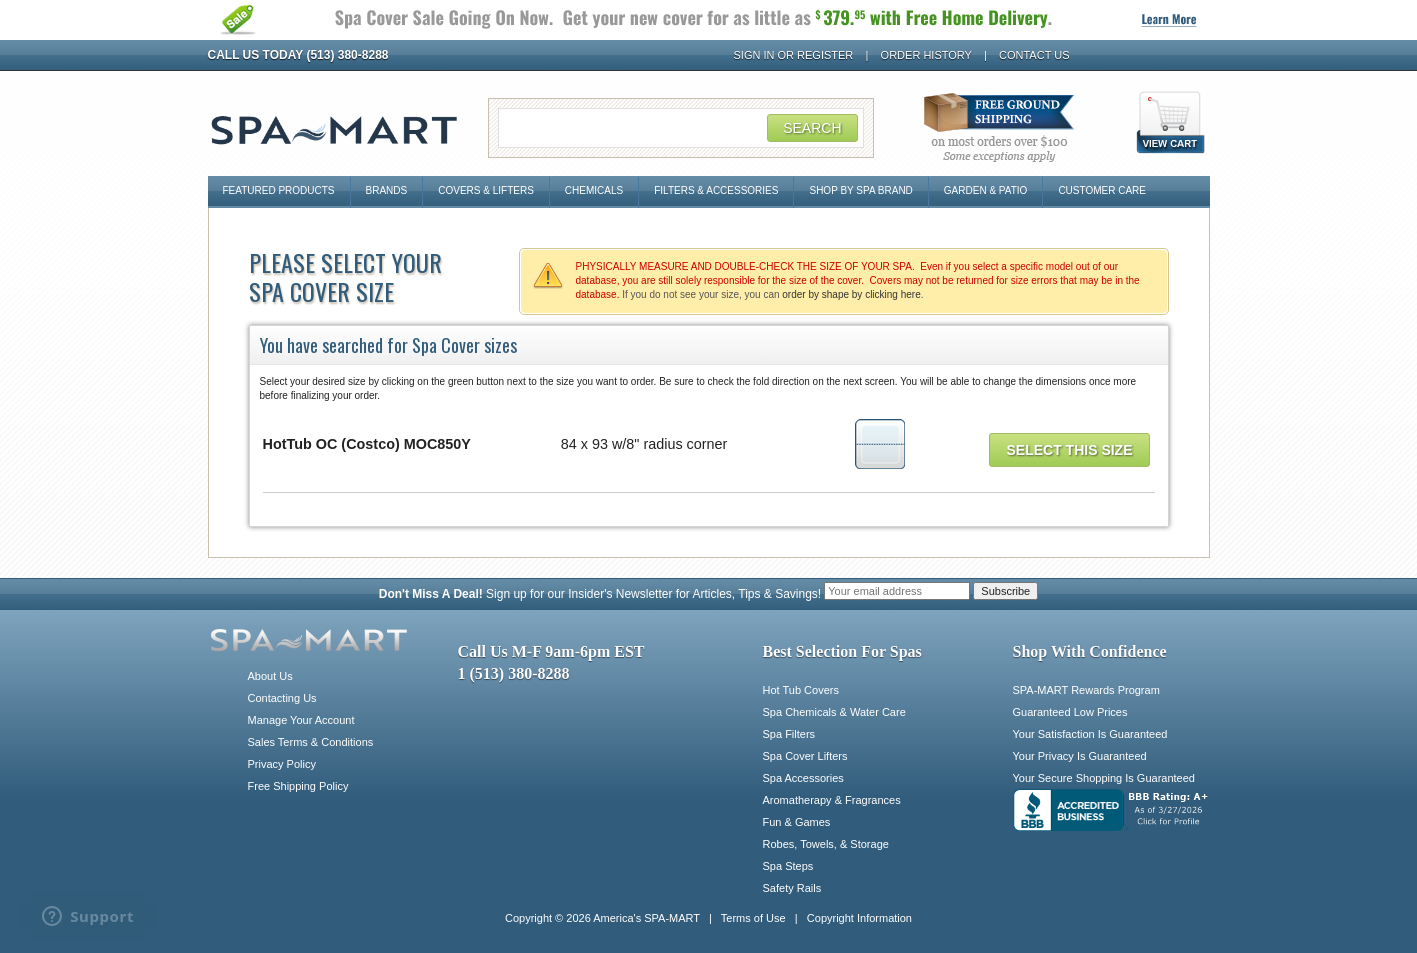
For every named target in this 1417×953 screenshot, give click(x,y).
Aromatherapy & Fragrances (832, 800)
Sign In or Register (794, 55)
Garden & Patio (986, 190)
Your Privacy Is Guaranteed (1080, 756)
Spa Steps (788, 866)
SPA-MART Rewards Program (1086, 690)
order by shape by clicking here (851, 294)
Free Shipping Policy (298, 786)
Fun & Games (797, 822)
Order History (926, 55)
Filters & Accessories (716, 190)
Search (812, 128)
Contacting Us (282, 698)
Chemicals (594, 190)
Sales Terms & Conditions (311, 742)
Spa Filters (789, 734)
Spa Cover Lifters (805, 756)
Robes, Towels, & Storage (826, 844)
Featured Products (279, 190)
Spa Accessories (803, 778)
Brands (387, 190)
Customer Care (1102, 190)
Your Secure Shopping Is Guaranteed (1104, 778)
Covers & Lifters (486, 190)
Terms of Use (753, 918)
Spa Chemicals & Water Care (834, 712)
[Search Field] (681, 128)
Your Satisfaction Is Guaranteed (1090, 734)
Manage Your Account (301, 720)
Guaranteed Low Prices (1070, 712)
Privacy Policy (282, 764)
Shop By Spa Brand (860, 190)
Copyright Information (859, 918)
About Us (270, 676)
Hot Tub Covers (801, 690)
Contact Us (1034, 55)
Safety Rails (792, 888)
